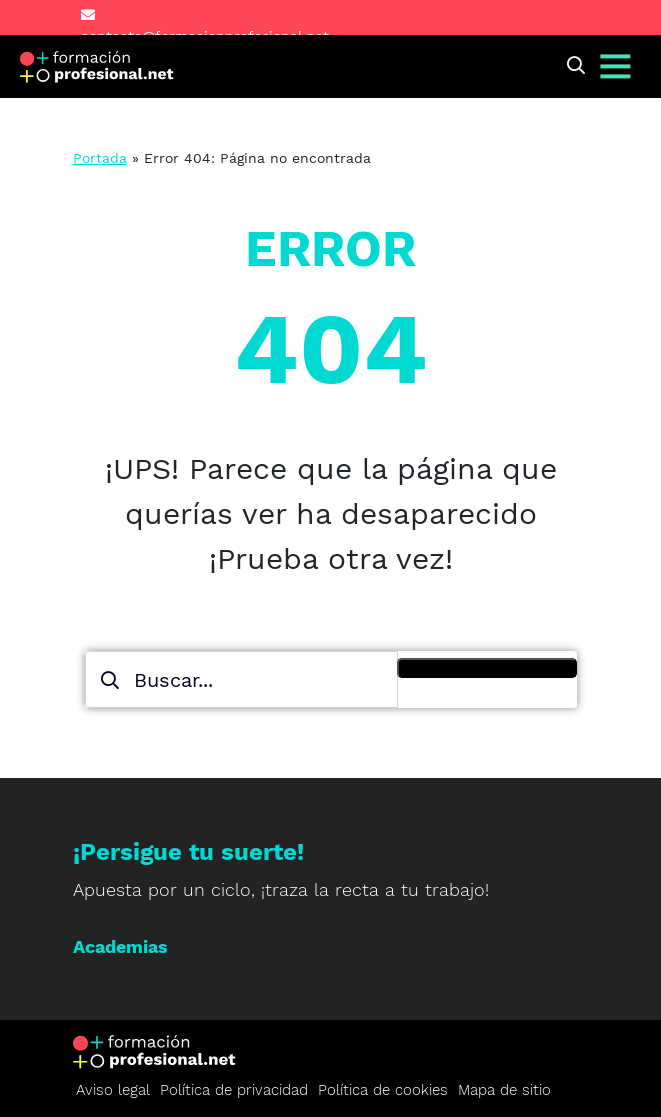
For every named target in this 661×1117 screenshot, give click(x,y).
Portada (100, 158)
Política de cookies (383, 1090)
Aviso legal (113, 1090)
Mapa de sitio (504, 1090)
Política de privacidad (234, 1090)
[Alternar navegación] (615, 67)
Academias (120, 946)
